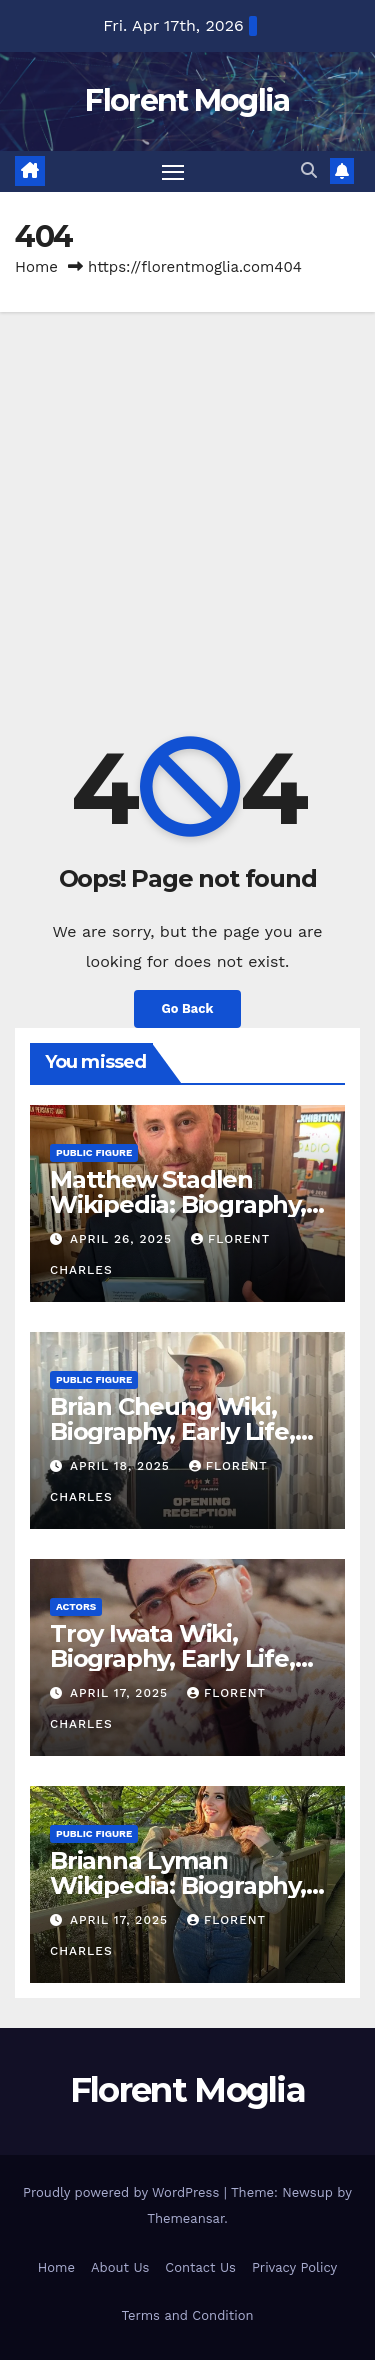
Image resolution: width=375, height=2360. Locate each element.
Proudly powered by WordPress (123, 2192)
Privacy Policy (294, 2267)
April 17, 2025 (121, 1693)
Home (36, 267)
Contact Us (200, 2267)
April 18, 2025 (122, 1466)
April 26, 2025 (123, 1239)
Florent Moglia (187, 100)
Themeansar (185, 2218)
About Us (120, 2267)
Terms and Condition (187, 2315)
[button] (309, 170)
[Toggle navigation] (173, 172)
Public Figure (94, 1152)
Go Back (188, 1008)
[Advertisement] (187, 509)
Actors (76, 1606)
